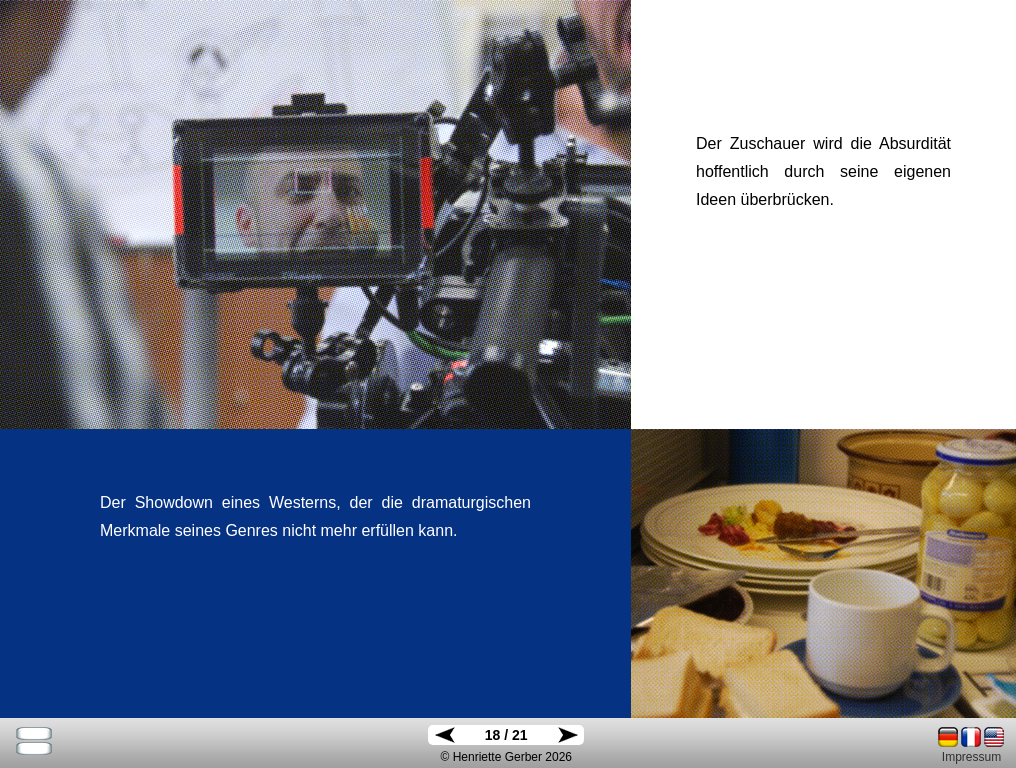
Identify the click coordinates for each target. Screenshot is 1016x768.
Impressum (971, 757)
